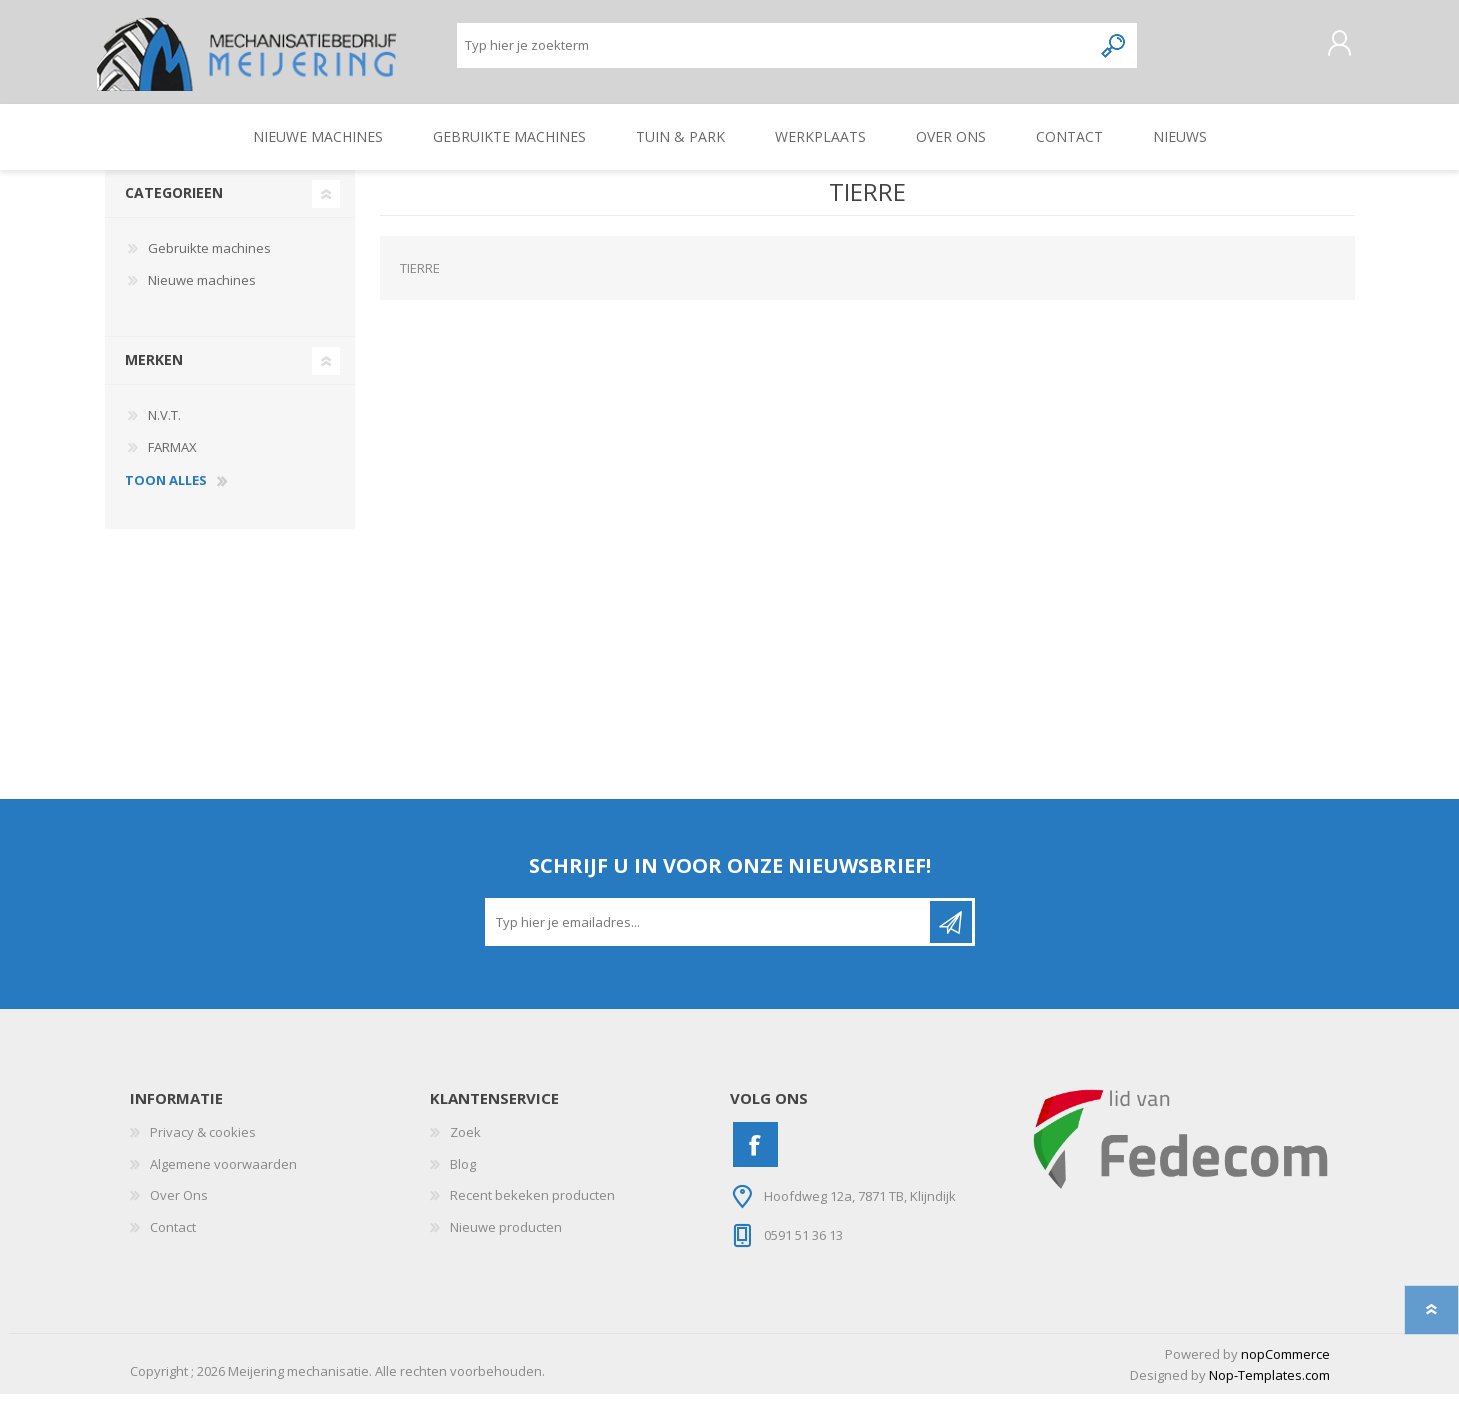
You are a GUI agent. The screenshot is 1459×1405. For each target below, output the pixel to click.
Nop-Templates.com (1269, 1386)
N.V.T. (164, 426)
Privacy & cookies (203, 1143)
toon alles (166, 492)
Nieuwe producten (506, 1238)
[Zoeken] (774, 50)
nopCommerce (1285, 1365)
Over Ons (179, 1206)
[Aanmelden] (709, 933)
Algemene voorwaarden (223, 1175)
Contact (173, 1238)
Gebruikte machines (209, 259)
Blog (463, 1175)
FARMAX (172, 458)
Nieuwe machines (202, 291)
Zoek (465, 1143)
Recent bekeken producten (532, 1206)
